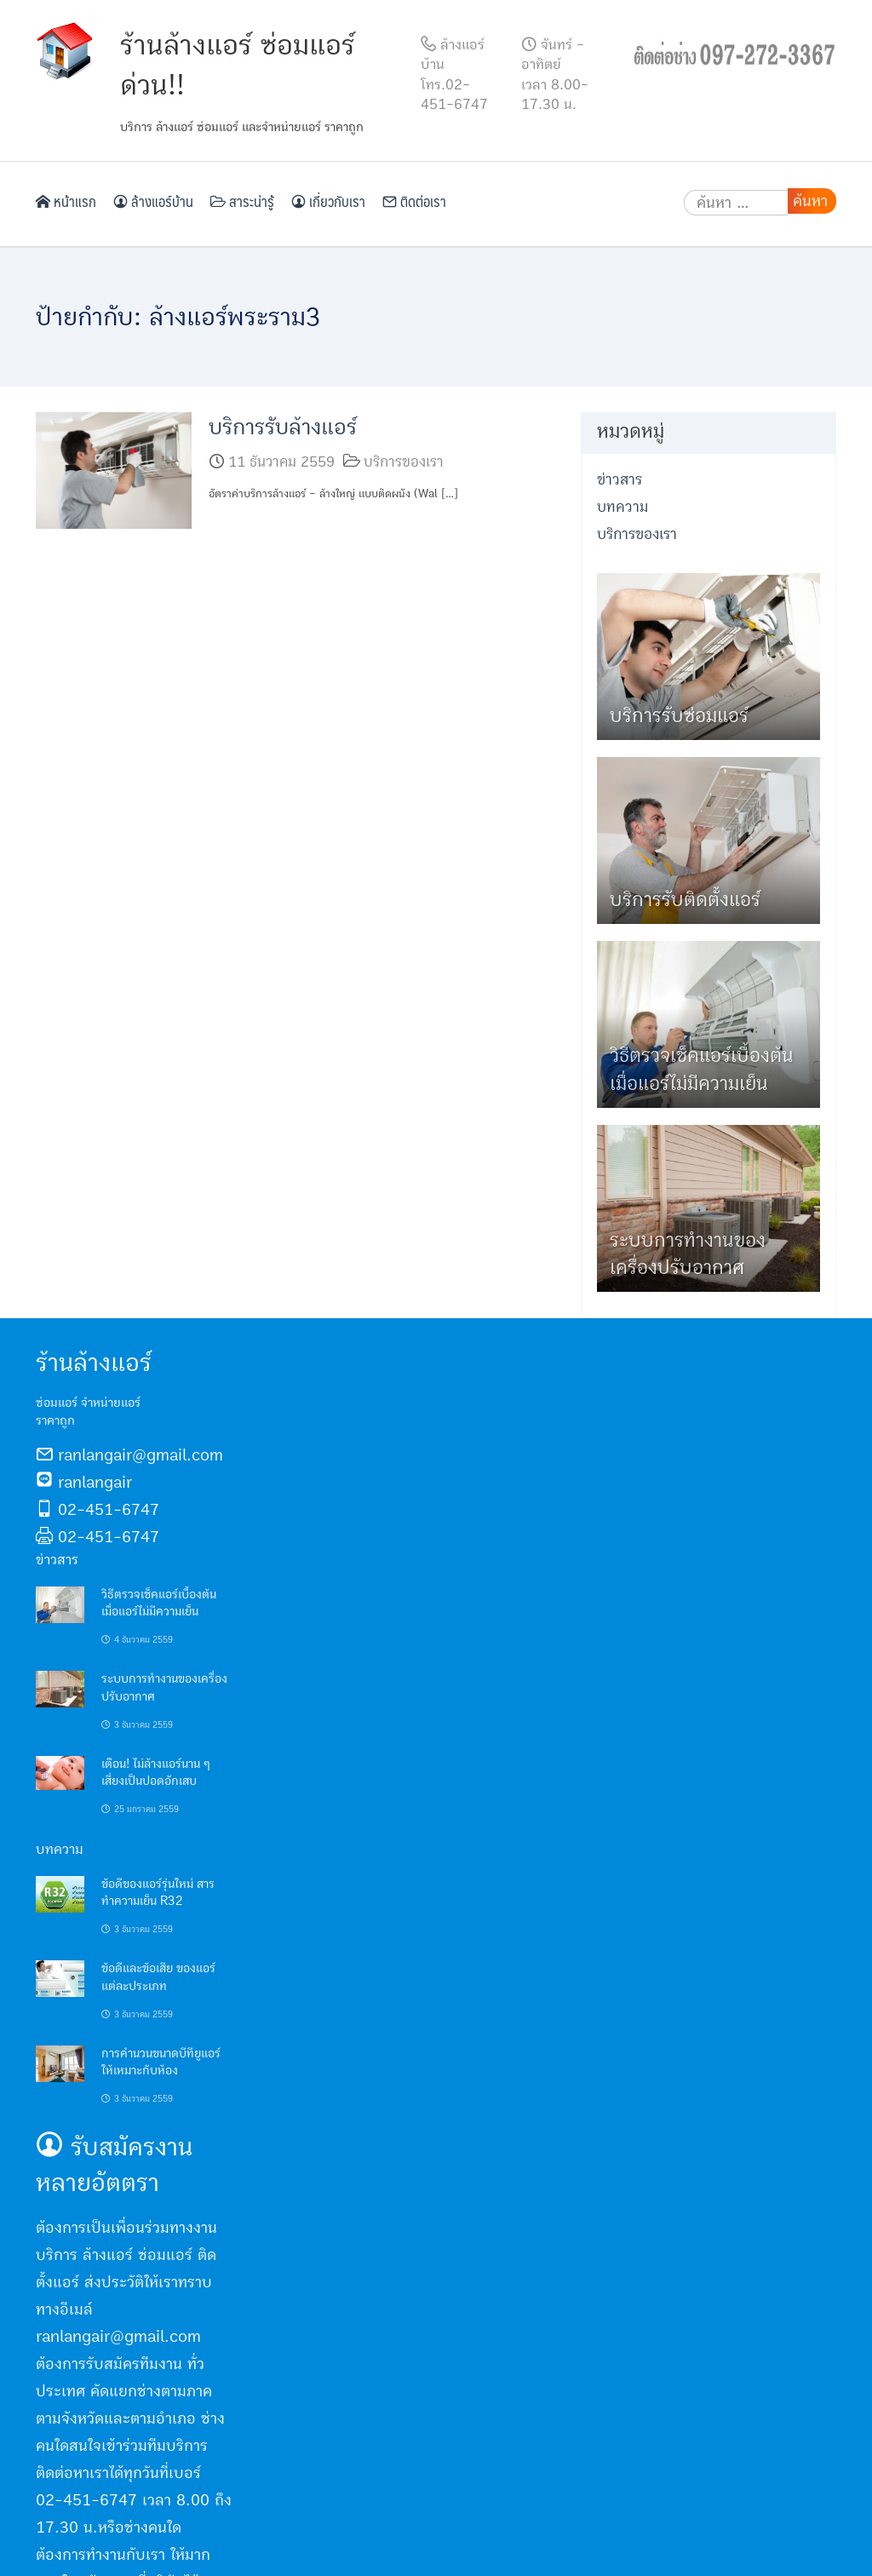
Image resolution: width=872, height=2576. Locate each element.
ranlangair (95, 1482)
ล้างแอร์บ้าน (153, 201)
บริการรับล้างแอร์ (283, 427)
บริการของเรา (404, 462)
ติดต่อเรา (414, 201)
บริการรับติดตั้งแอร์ (685, 899)
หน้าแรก (66, 201)
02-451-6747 (108, 1509)
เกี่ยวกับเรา (328, 201)
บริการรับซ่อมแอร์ (679, 715)
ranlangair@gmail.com (140, 1455)
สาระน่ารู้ (242, 201)
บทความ (622, 507)
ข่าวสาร (619, 480)
